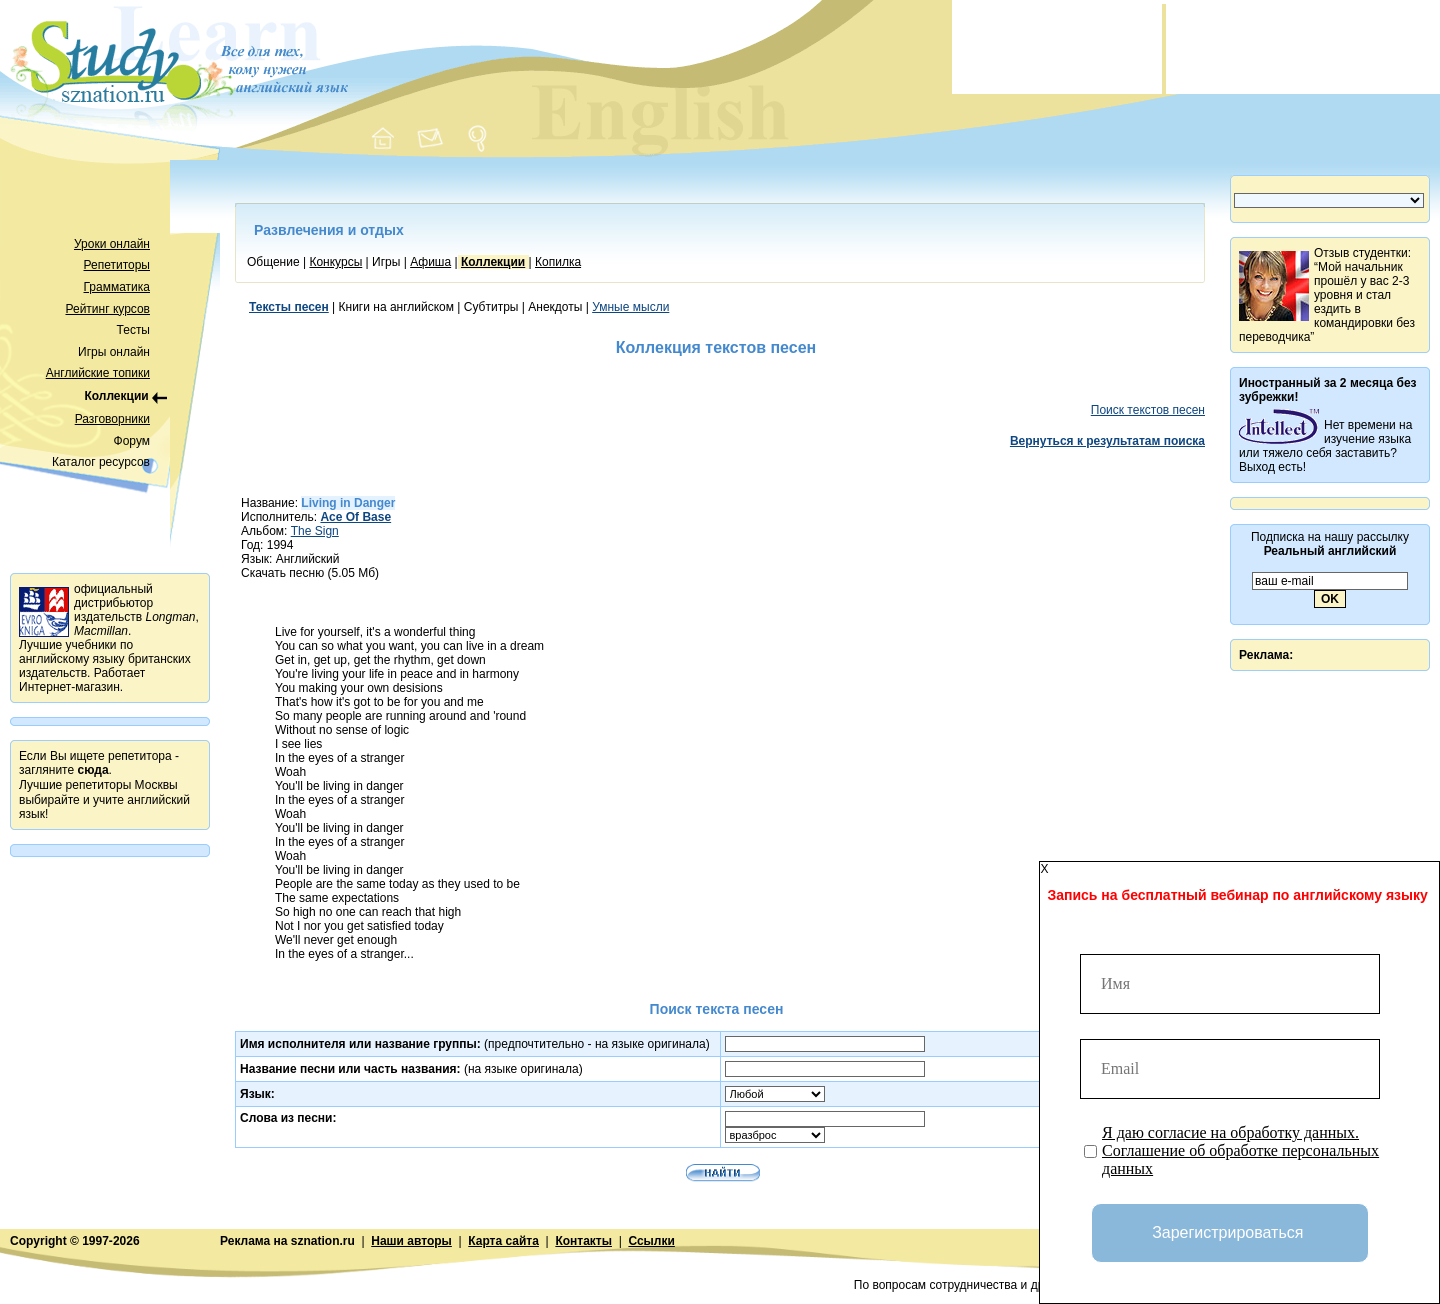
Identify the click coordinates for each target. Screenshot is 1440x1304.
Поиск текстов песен (1148, 410)
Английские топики (98, 373)
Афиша (430, 262)
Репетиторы (117, 265)
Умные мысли (630, 307)
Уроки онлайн (112, 244)
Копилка (558, 262)
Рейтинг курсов (108, 309)
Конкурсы (335, 262)
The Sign (315, 531)
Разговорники (112, 419)
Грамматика (117, 287)
